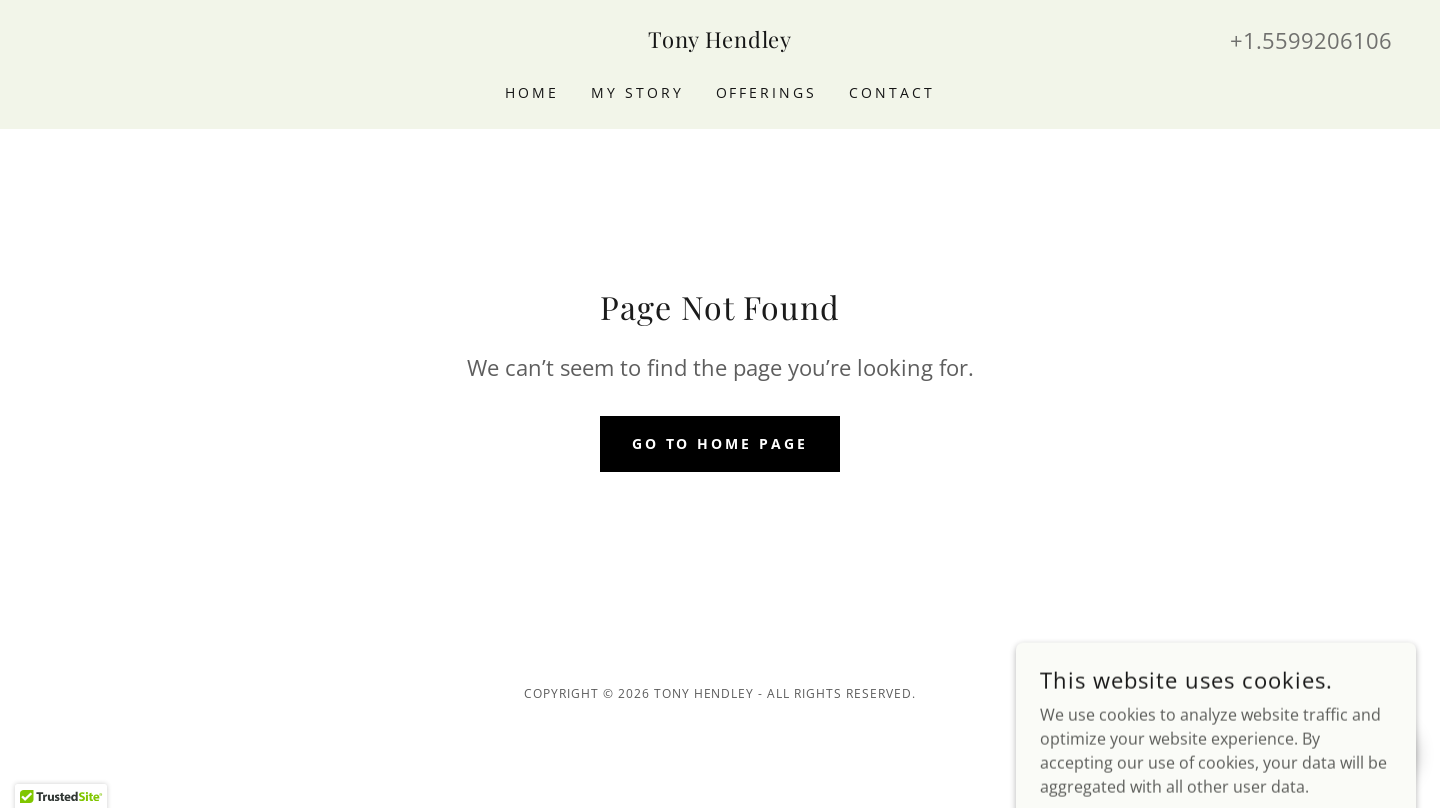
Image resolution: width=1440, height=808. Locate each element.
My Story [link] (637, 92)
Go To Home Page (720, 443)
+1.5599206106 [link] (1311, 40)
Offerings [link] (767, 92)
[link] (719, 42)
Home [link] (532, 92)
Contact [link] (892, 92)
